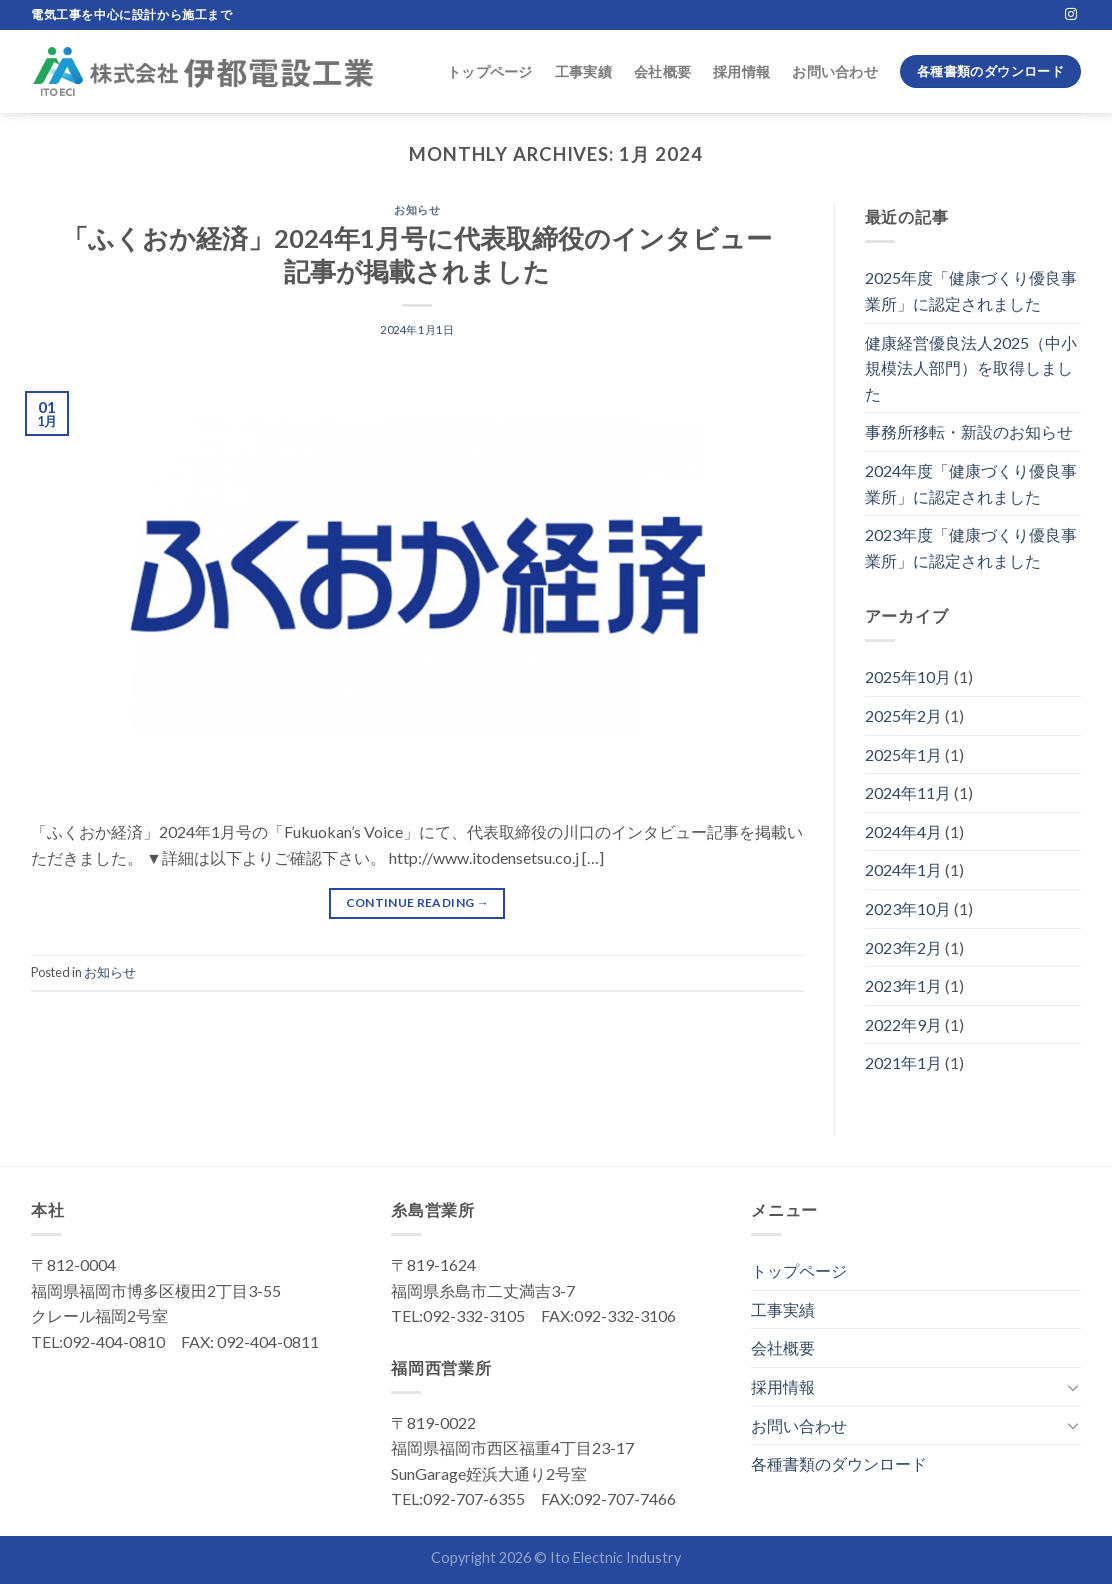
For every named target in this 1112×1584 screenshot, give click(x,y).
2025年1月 (903, 754)
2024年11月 (908, 792)
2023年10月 (908, 908)
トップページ (490, 71)
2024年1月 (903, 869)
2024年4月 (903, 831)
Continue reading (418, 902)
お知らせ (417, 209)
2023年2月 (903, 947)
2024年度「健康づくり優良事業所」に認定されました (971, 483)
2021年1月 (903, 1062)
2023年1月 (903, 985)
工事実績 (583, 71)
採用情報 (741, 71)
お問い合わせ (835, 71)
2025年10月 (908, 676)
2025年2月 (903, 715)
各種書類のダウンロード (839, 1463)
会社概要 (662, 71)
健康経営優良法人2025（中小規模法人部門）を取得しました (971, 368)
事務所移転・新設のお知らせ (969, 431)
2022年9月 (903, 1024)
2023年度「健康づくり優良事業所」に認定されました (971, 547)
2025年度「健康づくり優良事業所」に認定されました (971, 290)
